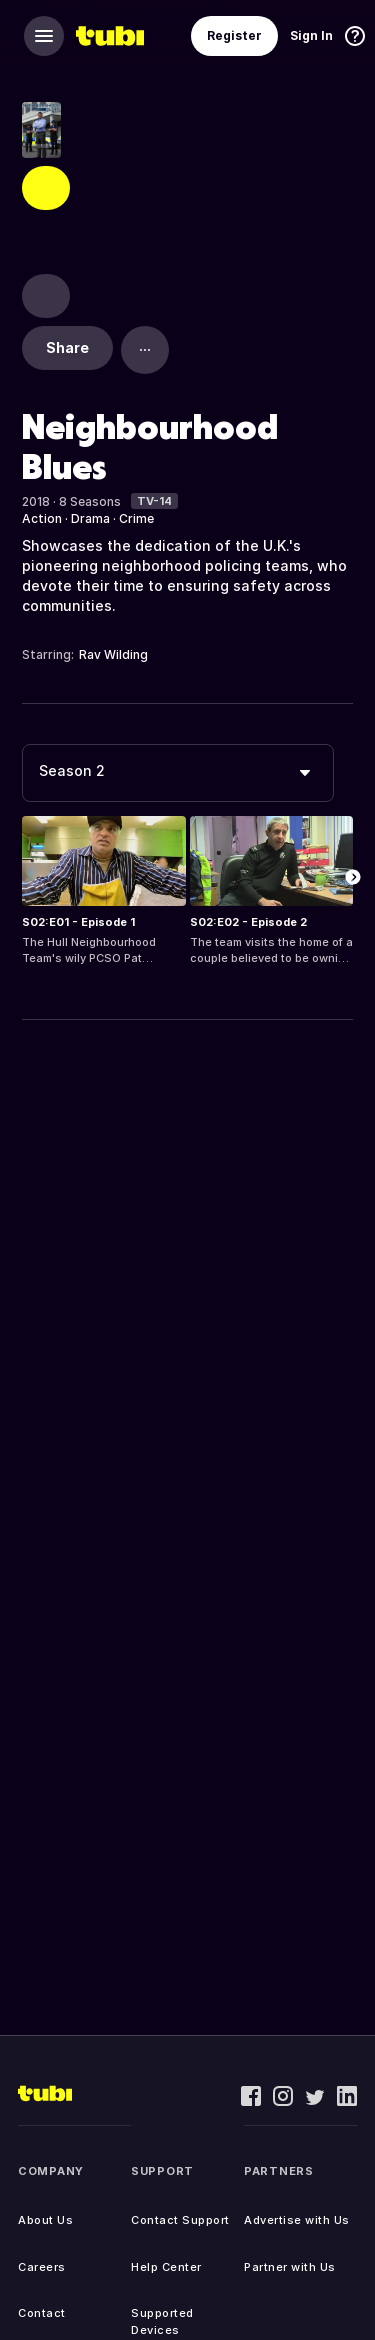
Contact (42, 2313)
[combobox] (178, 773)
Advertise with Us (297, 2220)
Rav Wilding (113, 654)
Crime (136, 518)
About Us (45, 2220)
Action (42, 518)
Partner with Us (290, 2267)
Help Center (166, 2267)
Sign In (311, 35)
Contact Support (180, 2220)
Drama (90, 518)
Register (234, 35)
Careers (42, 2267)
